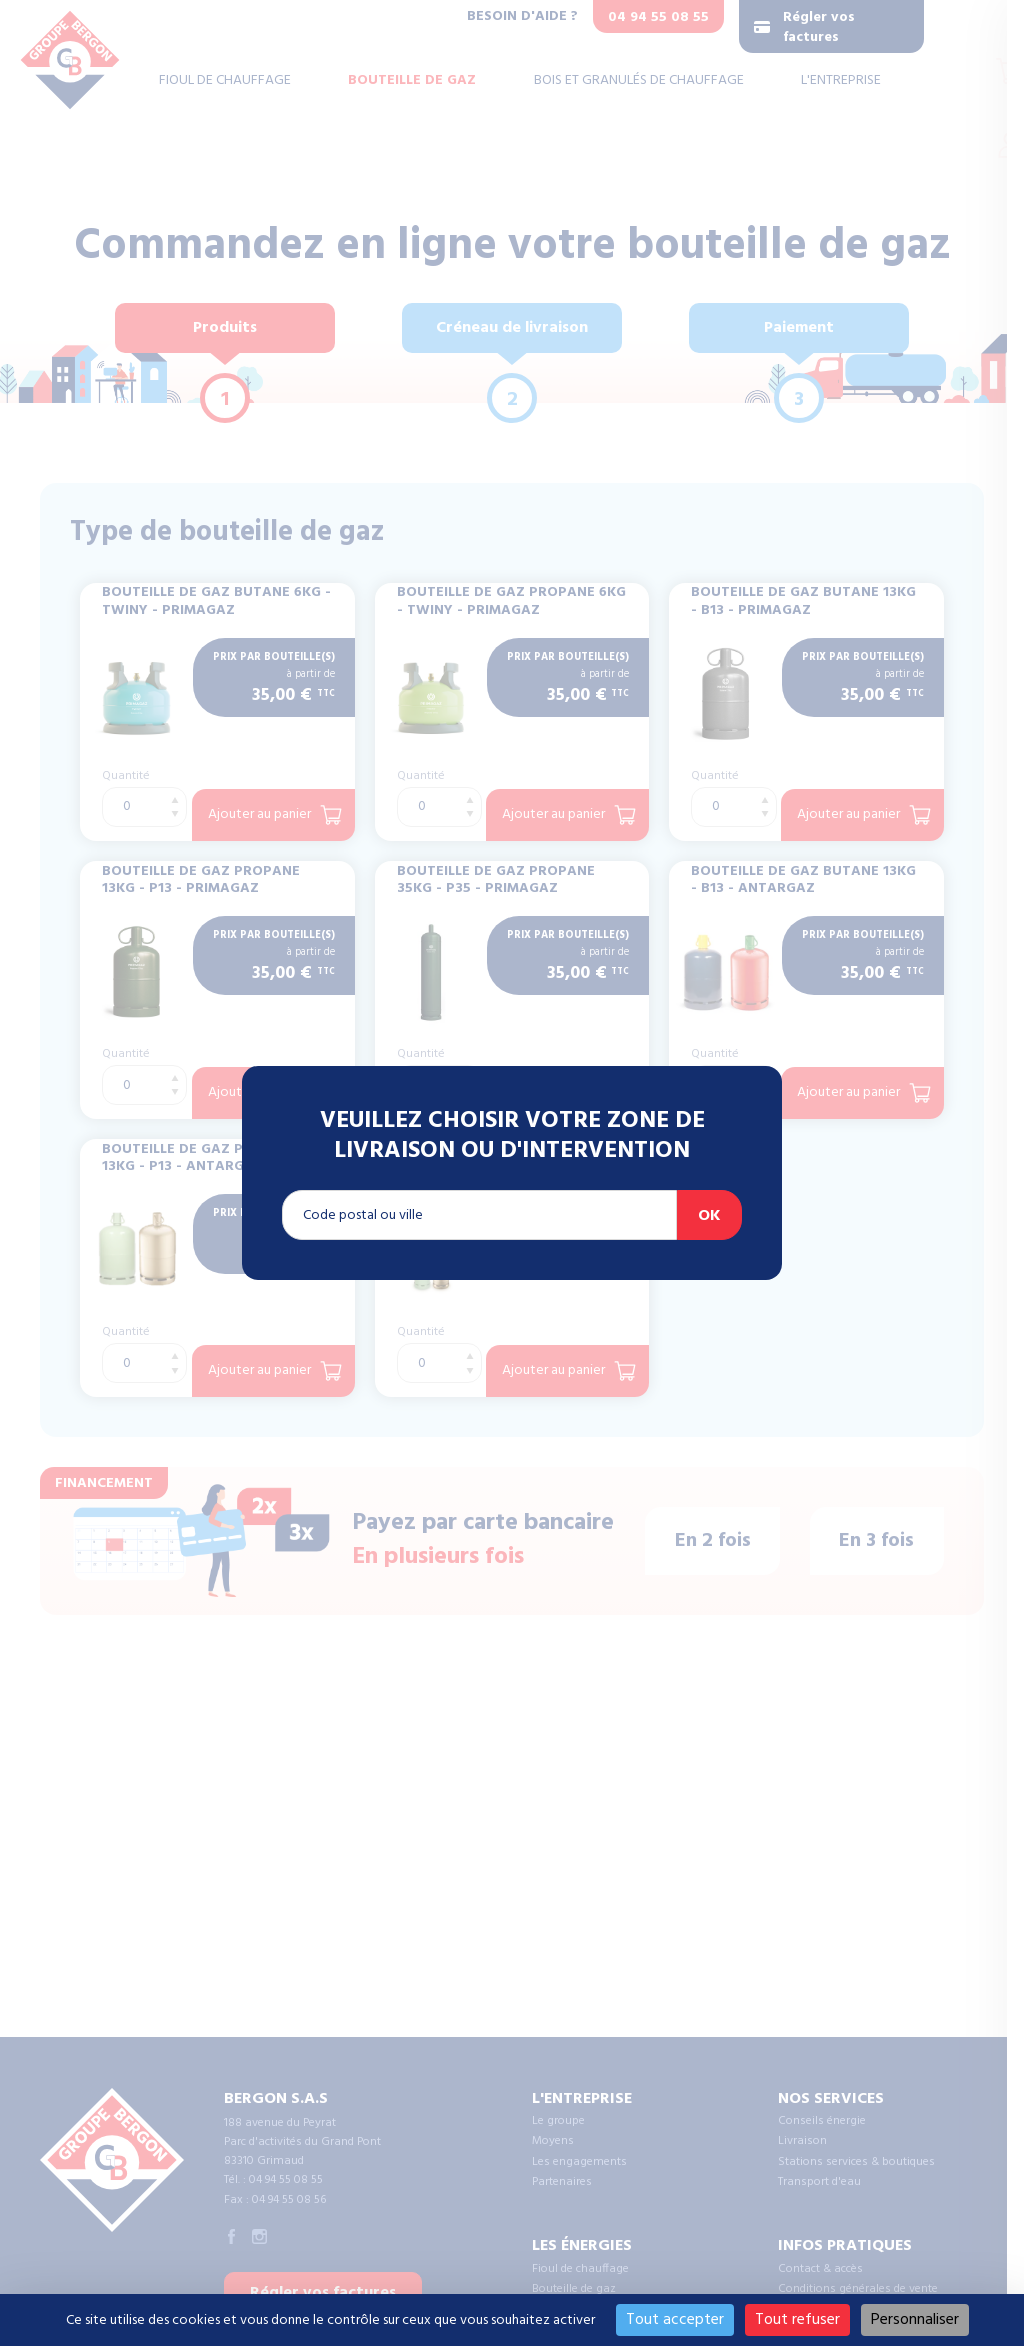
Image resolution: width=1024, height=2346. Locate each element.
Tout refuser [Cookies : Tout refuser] (797, 2320)
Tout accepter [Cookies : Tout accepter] (675, 2320)
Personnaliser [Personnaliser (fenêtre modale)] (915, 2320)
